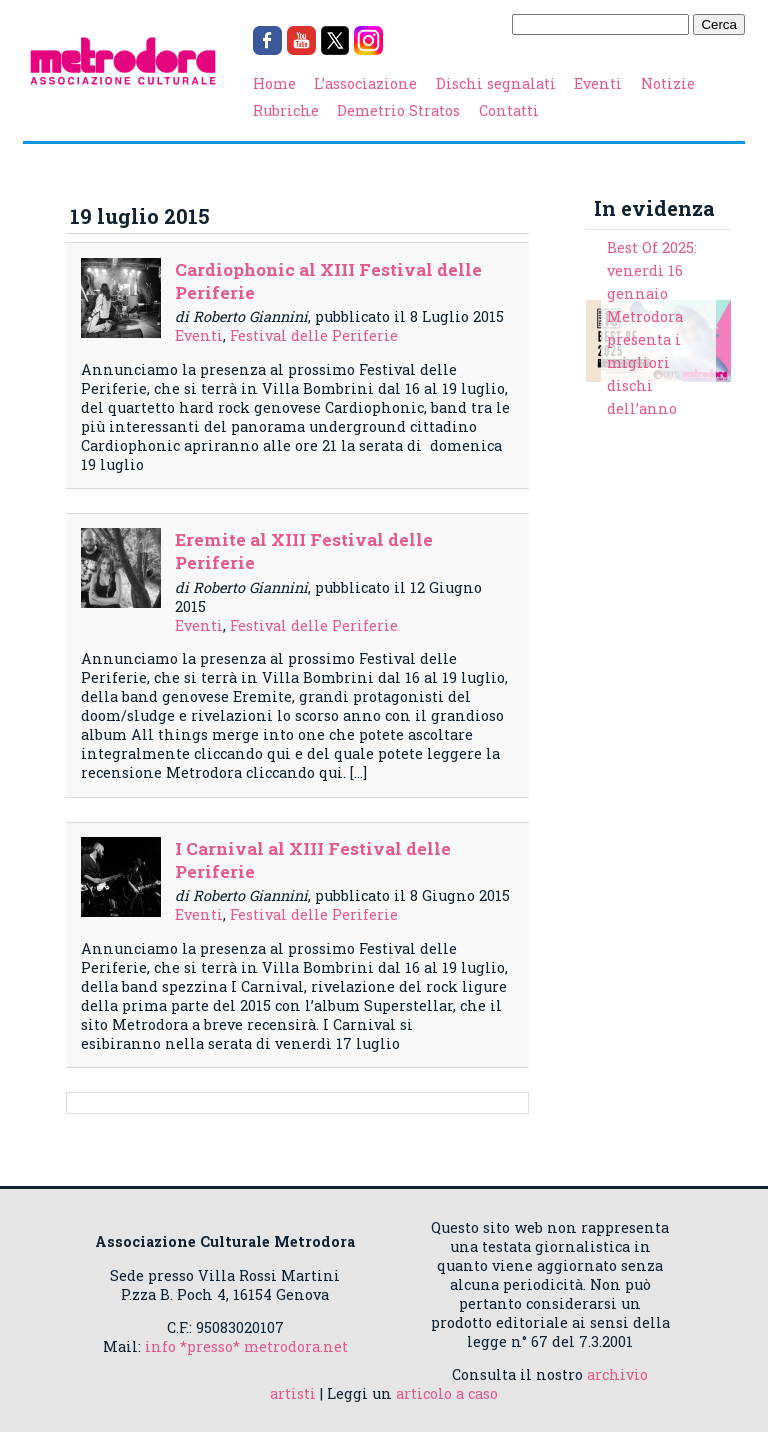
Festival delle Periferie (314, 335)
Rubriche (286, 110)
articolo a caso (447, 1393)
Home (274, 83)
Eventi (598, 83)
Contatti (509, 110)
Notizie (668, 83)
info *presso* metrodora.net (246, 1346)
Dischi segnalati (496, 83)
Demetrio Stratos (398, 110)
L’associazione (365, 83)
